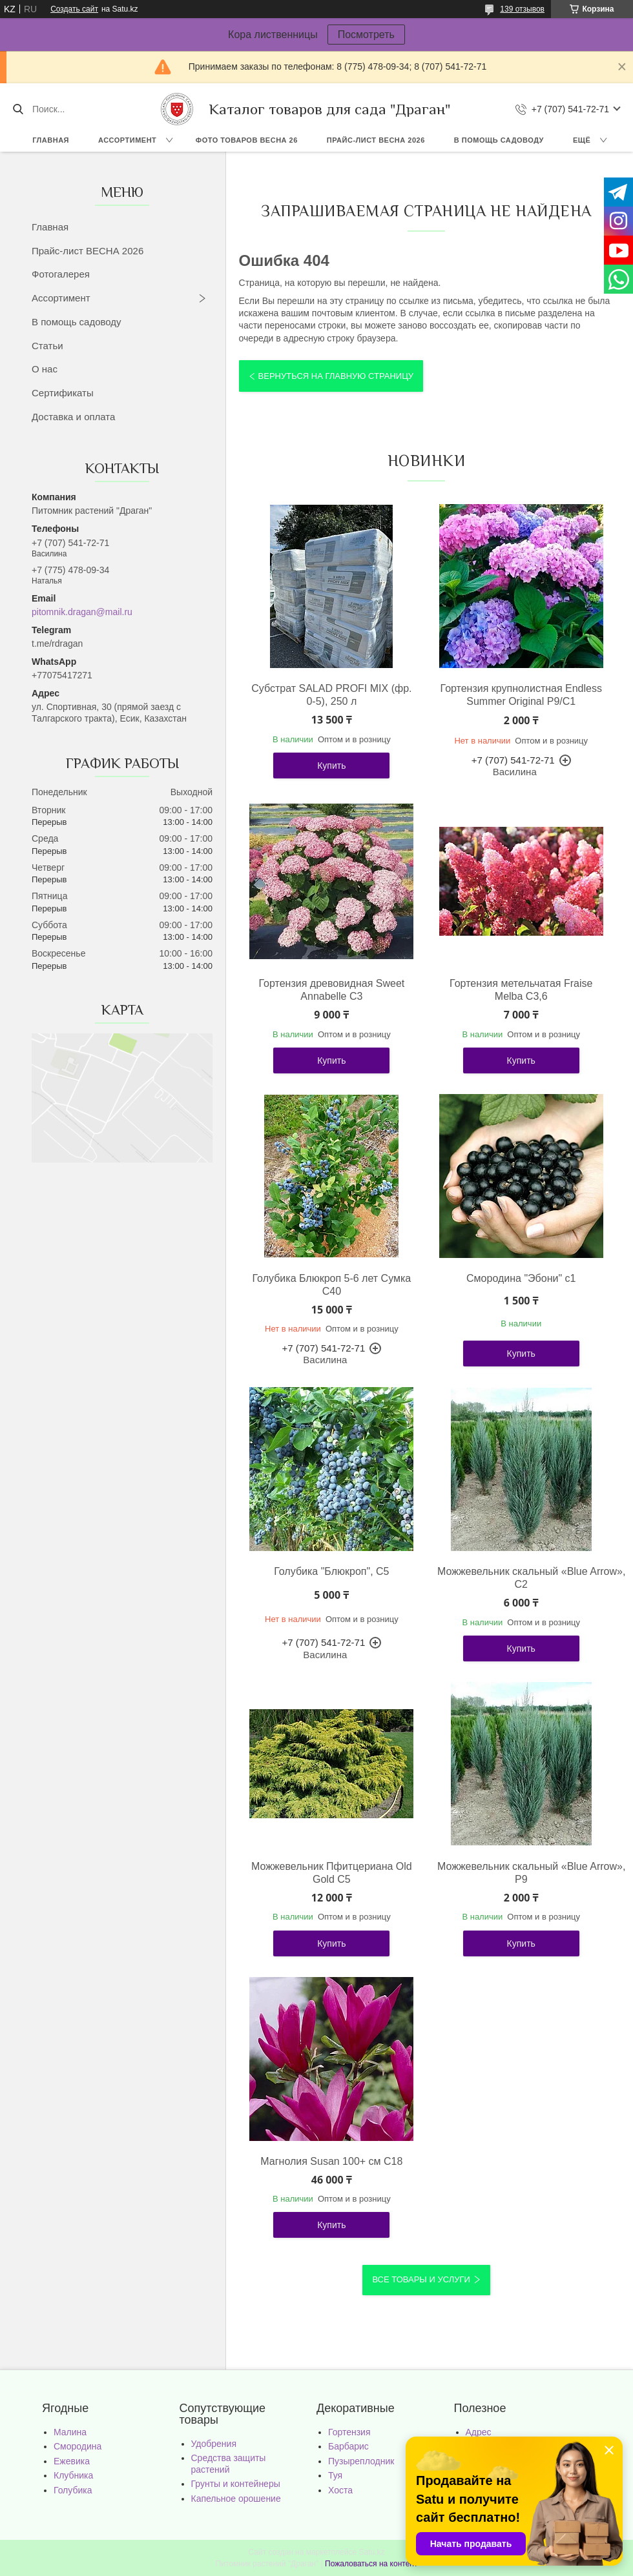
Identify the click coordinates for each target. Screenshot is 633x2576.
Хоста (340, 2490)
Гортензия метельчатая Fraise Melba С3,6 (521, 990)
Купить (331, 765)
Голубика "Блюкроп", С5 (331, 1571)
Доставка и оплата (73, 416)
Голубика (73, 2490)
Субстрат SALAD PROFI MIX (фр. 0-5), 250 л (331, 695)
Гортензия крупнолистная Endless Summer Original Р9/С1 (521, 695)
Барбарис (348, 2446)
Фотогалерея (61, 274)
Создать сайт (74, 9)
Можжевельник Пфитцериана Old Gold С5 (331, 1873)
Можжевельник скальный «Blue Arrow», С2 (521, 1578)
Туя (335, 2475)
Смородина (77, 2446)
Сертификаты (63, 392)
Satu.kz (371, 2552)
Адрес (479, 2432)
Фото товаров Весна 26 (247, 140)
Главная (50, 140)
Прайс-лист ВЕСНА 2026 (376, 140)
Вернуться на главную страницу (335, 376)
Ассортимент (127, 140)
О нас (44, 368)
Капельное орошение (236, 2498)
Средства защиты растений (228, 2464)
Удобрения (213, 2444)
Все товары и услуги (421, 2279)
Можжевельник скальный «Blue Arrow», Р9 (521, 1873)
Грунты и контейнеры (235, 2484)
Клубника (73, 2475)
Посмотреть (366, 34)
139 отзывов (522, 9)
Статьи (47, 345)
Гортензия (349, 2432)
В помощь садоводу (499, 140)
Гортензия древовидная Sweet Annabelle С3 (331, 990)
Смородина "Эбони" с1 (521, 1278)
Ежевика (72, 2461)
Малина (70, 2432)
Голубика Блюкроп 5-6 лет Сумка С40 (332, 1285)
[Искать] (17, 109)
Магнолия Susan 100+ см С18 (331, 2161)
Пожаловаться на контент (371, 2563)
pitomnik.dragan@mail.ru (82, 612)
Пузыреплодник (361, 2461)
